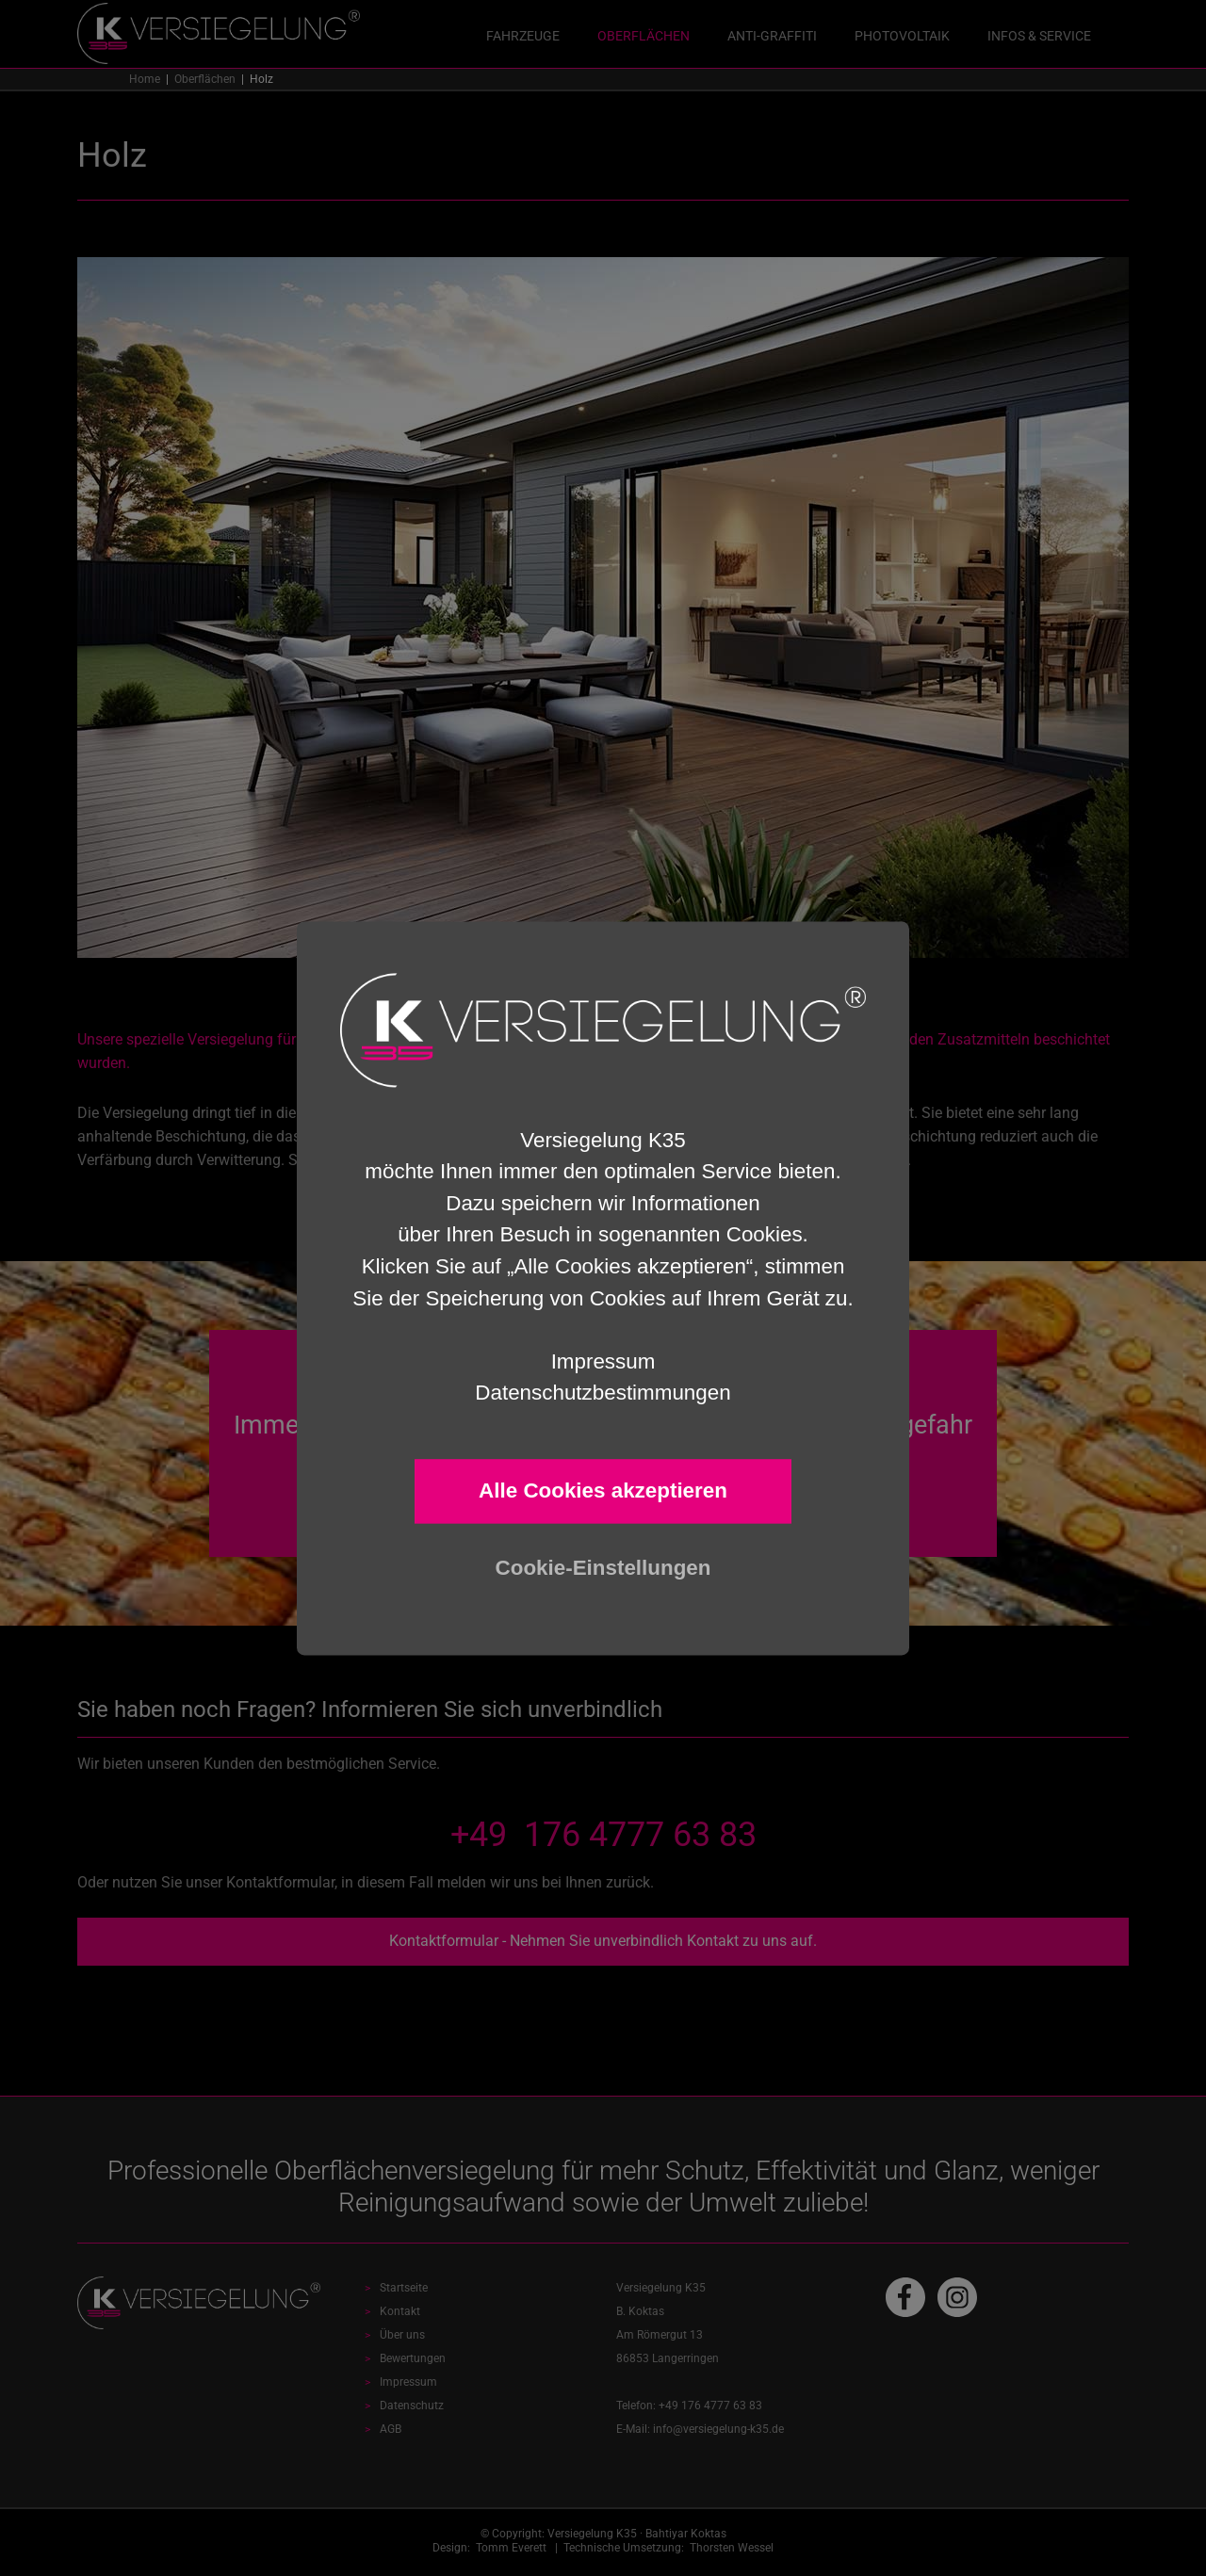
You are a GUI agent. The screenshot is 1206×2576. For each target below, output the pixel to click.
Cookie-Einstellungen (603, 1568)
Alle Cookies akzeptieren (603, 1491)
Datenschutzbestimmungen (602, 1393)
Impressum (603, 1361)
